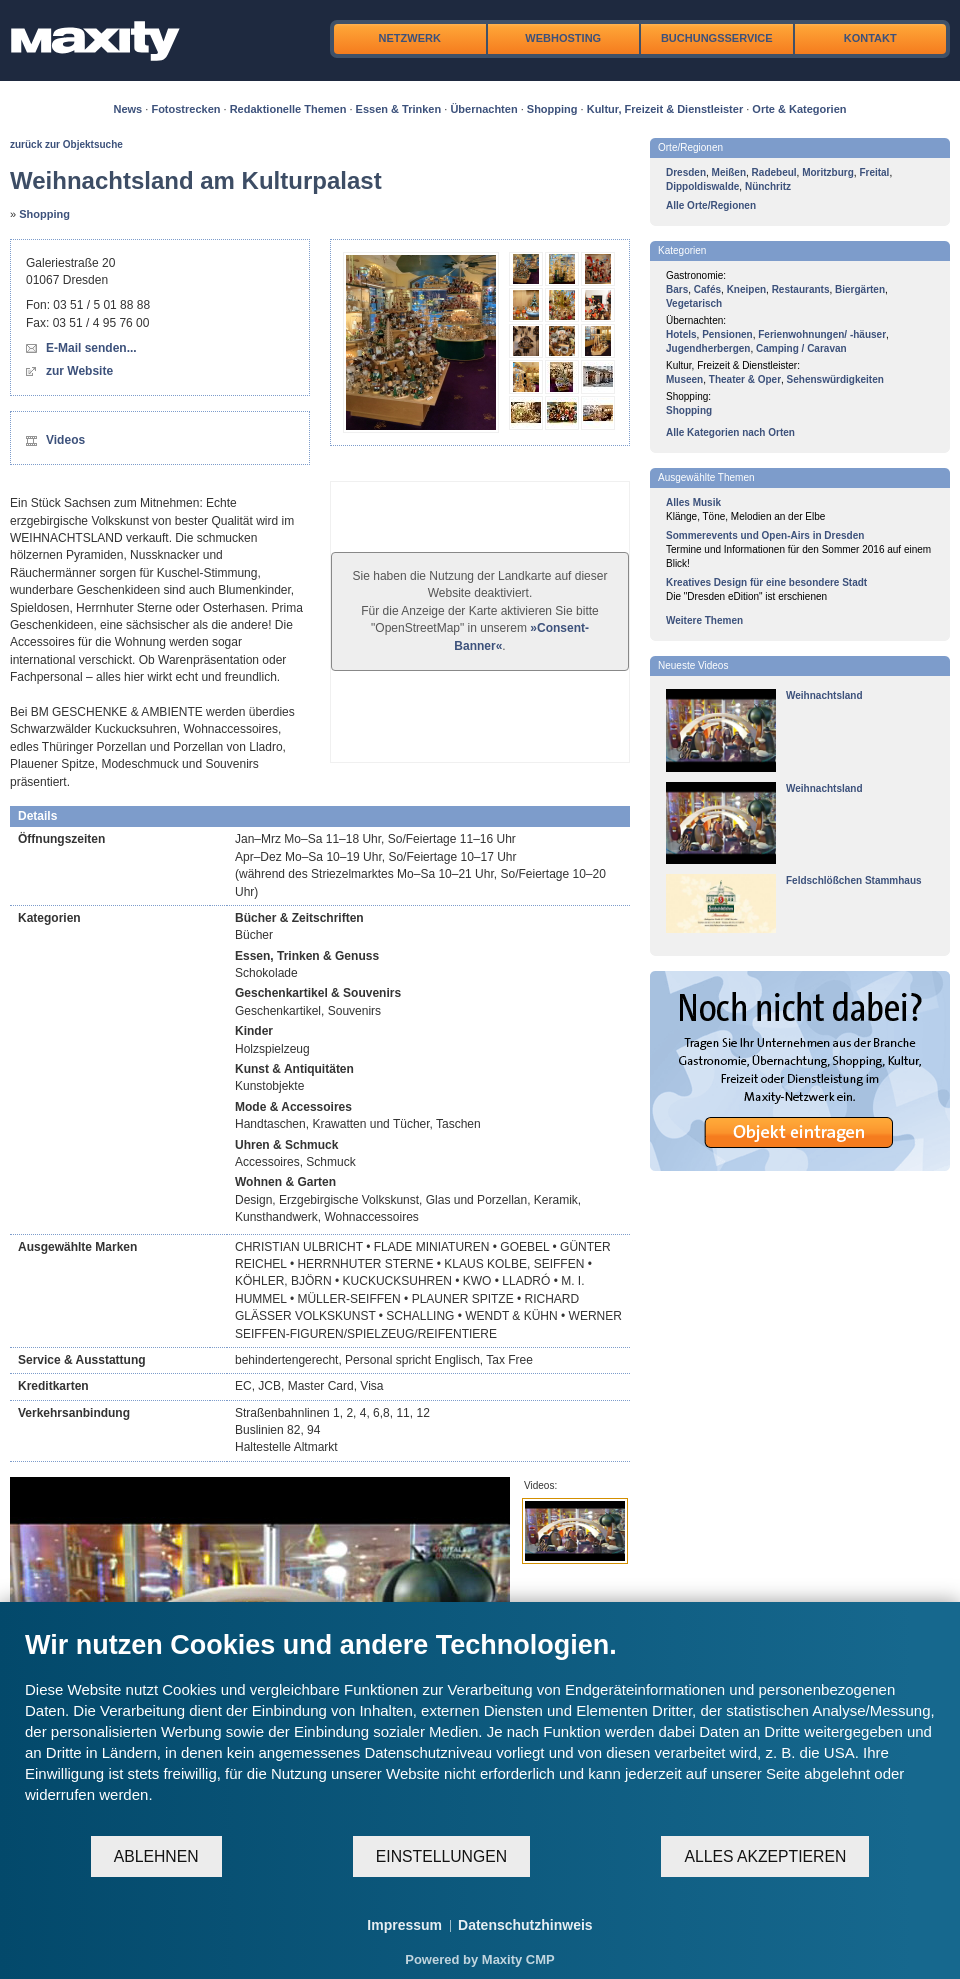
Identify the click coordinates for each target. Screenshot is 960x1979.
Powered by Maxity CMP (480, 1959)
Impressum (404, 1925)
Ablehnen (156, 1856)
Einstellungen (441, 1856)
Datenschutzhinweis (525, 1925)
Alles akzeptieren (765, 1856)
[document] (480, 1731)
